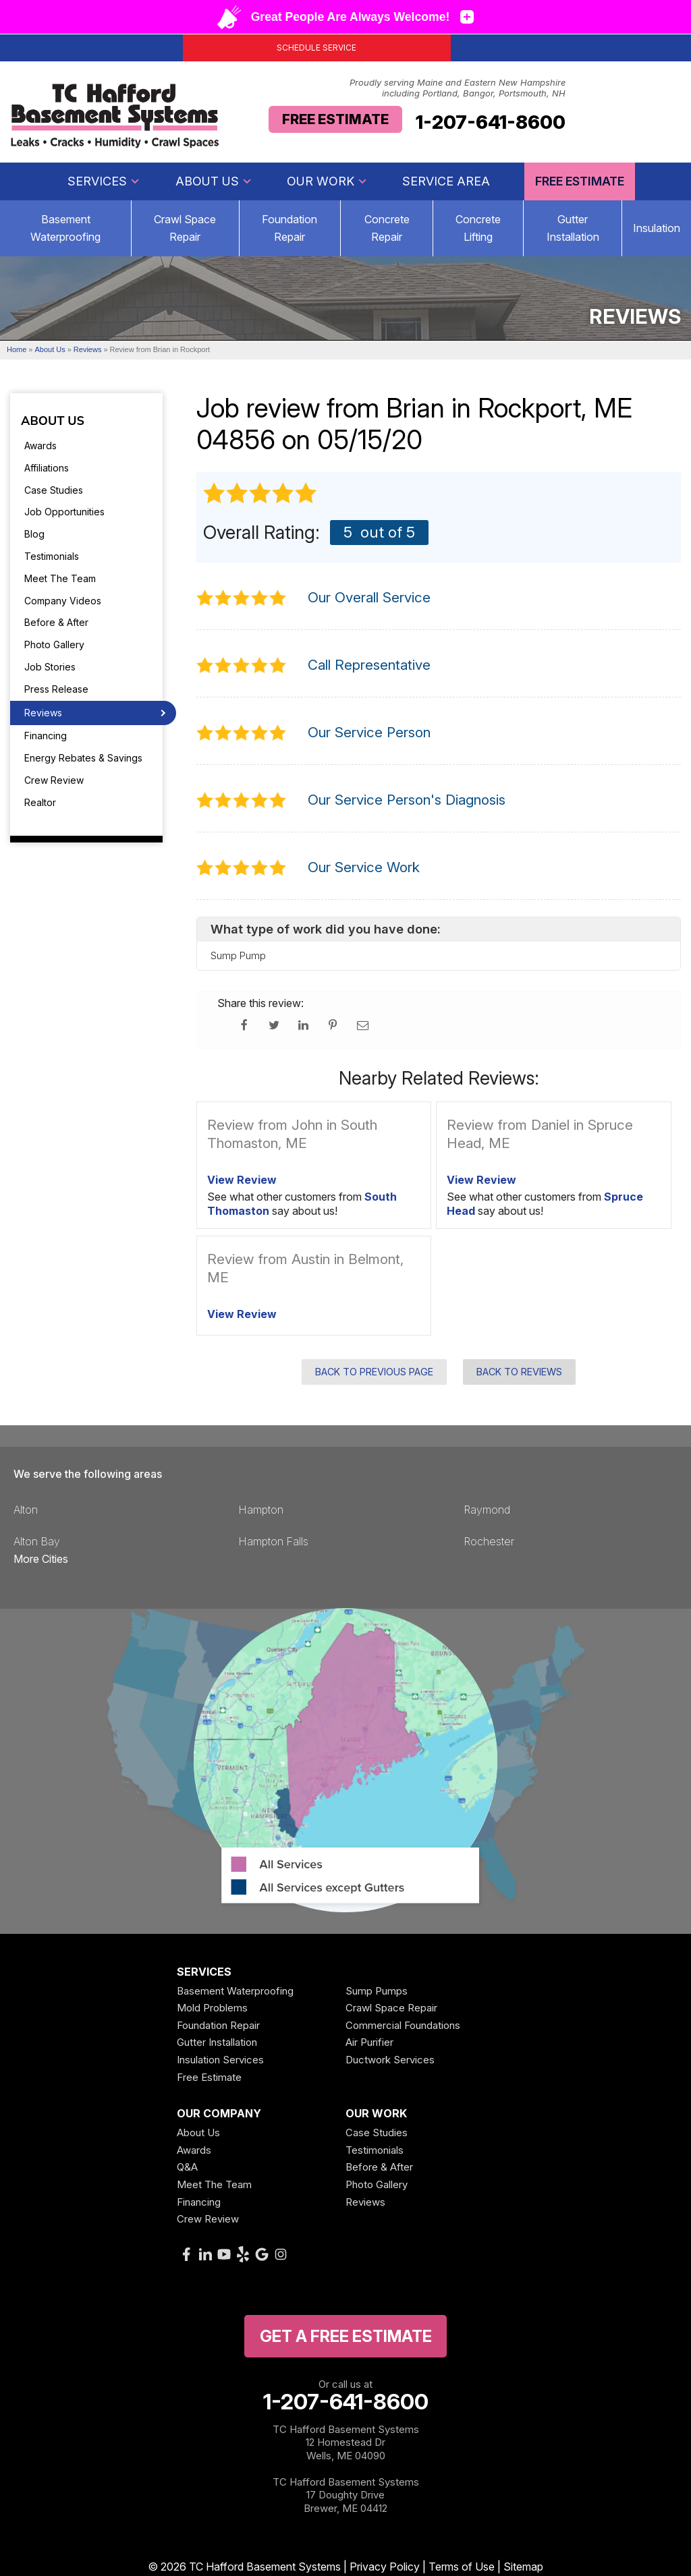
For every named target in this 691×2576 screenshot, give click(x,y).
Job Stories (50, 666)
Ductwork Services (390, 2059)
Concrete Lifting (478, 228)
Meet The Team (60, 578)
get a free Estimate (346, 2336)
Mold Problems (212, 2007)
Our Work (327, 181)
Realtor (40, 802)
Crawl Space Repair (185, 228)
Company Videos (62, 600)
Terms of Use (462, 2566)
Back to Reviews (519, 1371)
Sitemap (523, 2566)
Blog (34, 534)
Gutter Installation (573, 228)
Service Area (446, 181)
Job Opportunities (64, 511)
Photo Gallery (54, 644)
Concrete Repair (387, 228)
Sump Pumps (377, 1990)
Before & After (56, 622)
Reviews (43, 712)
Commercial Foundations (403, 2025)
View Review (242, 1179)
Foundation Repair (289, 228)
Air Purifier (369, 2042)
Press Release (56, 689)
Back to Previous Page (374, 1371)
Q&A (187, 2166)
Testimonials (51, 556)
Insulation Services (220, 2059)
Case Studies (53, 490)
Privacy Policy (385, 2566)
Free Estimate (335, 119)
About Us (213, 181)
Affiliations (46, 468)
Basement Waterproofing (235, 1990)
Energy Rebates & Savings (83, 758)
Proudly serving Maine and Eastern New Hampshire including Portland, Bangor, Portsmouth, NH (457, 88)
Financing (45, 735)
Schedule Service (316, 47)
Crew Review (54, 780)
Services (103, 181)
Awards (40, 445)
